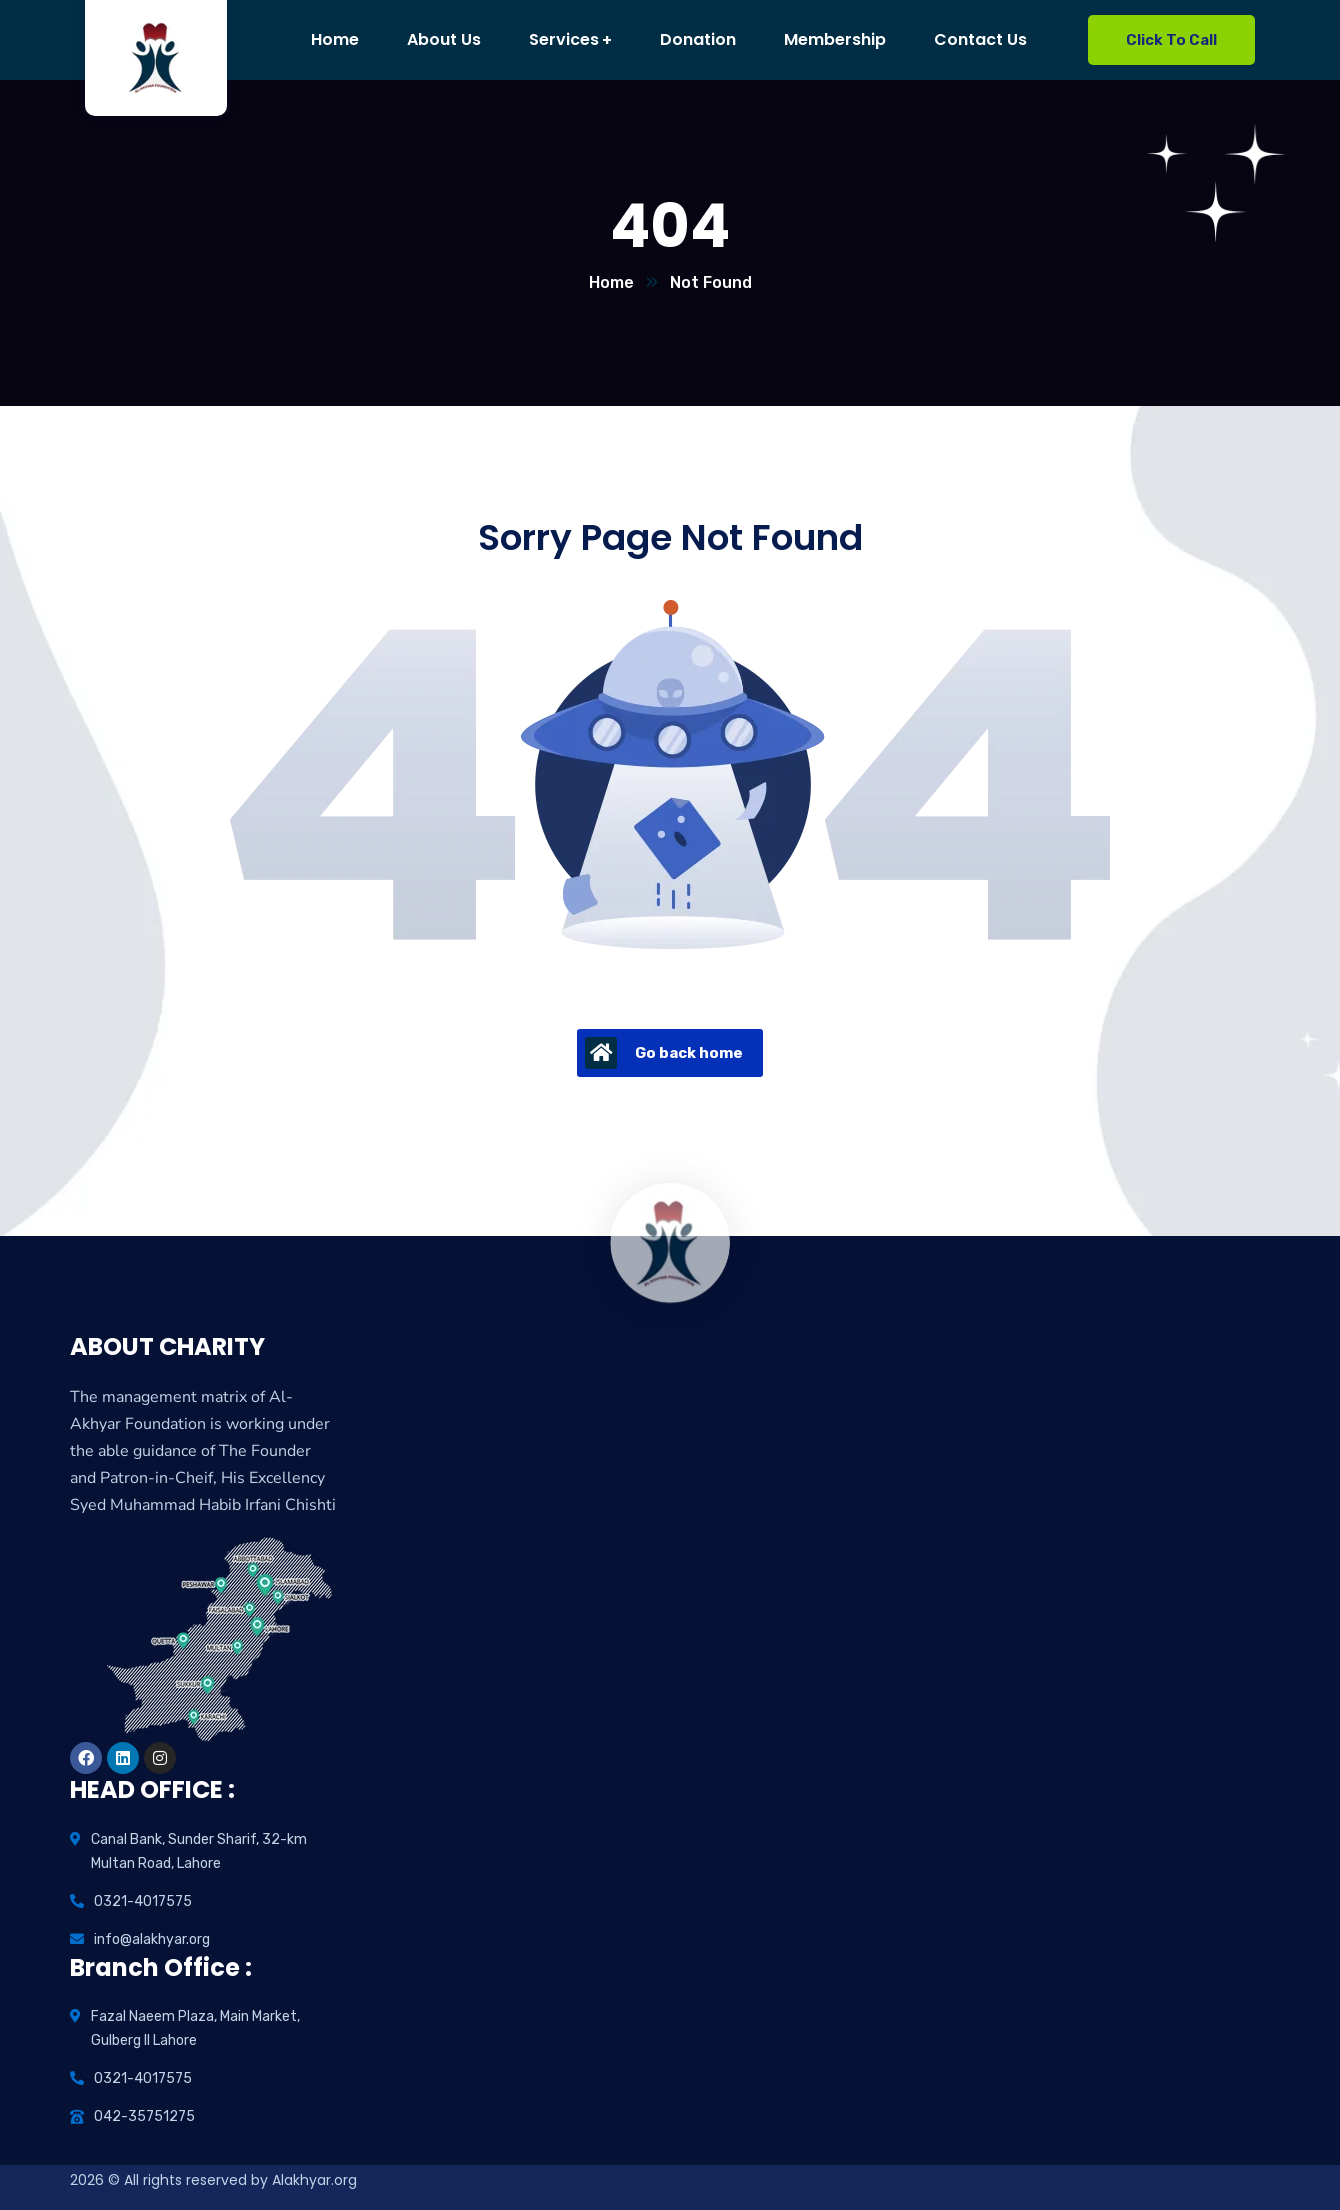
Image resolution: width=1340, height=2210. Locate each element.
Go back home (664, 1053)
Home (611, 282)
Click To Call (1171, 40)
